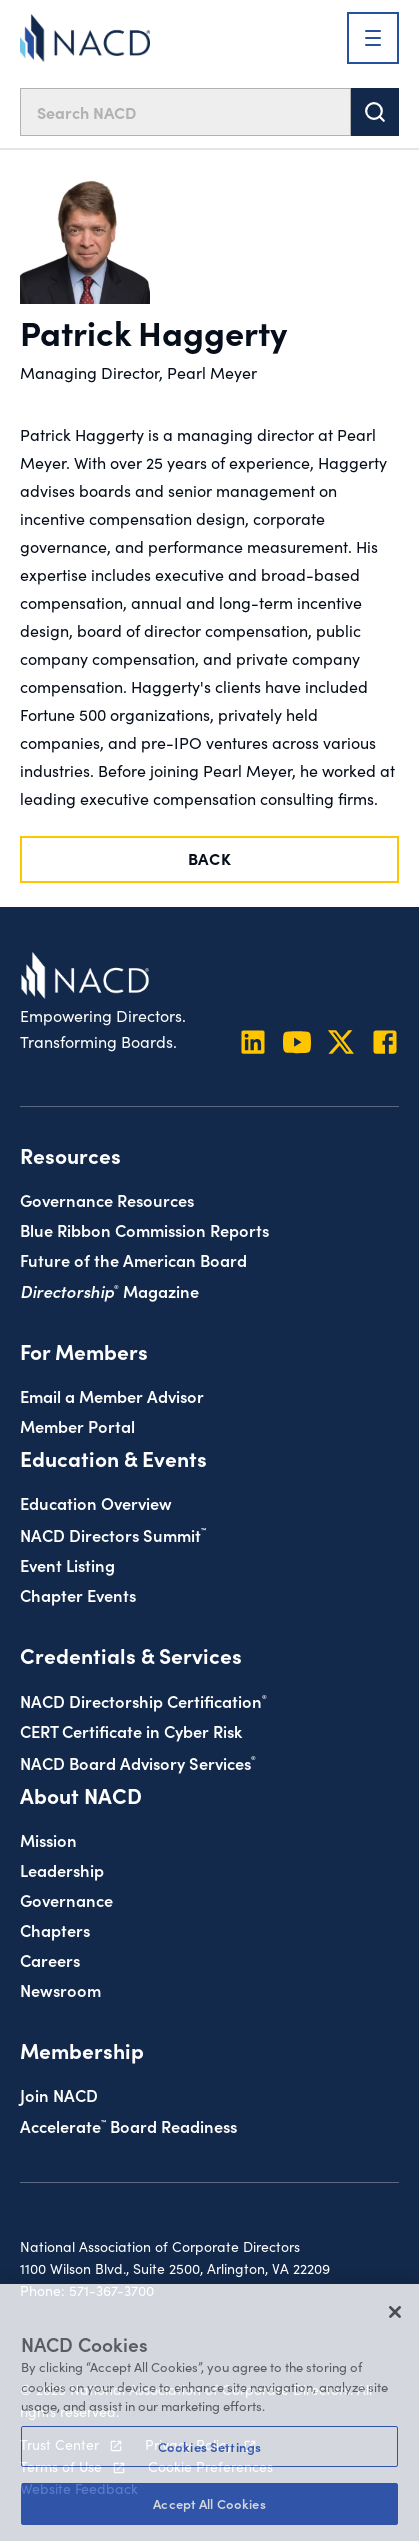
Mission (48, 1839)
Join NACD (59, 2094)
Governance (66, 1899)
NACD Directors (113, 1534)
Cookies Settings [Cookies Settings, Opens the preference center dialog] (209, 2446)
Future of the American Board (133, 1259)
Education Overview (96, 1502)
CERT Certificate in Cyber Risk (131, 1730)
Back (210, 858)
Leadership (62, 1869)
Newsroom (60, 1989)
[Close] (395, 2312)
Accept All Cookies (209, 2503)
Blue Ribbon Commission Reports (144, 1229)
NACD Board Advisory (138, 1762)
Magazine (109, 1290)
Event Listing (67, 1564)
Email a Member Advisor (112, 1395)
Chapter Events (78, 1594)
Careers (50, 1959)
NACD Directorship (143, 1700)
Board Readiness (128, 2125)
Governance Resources (107, 1199)
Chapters (55, 1929)
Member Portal (77, 1425)
